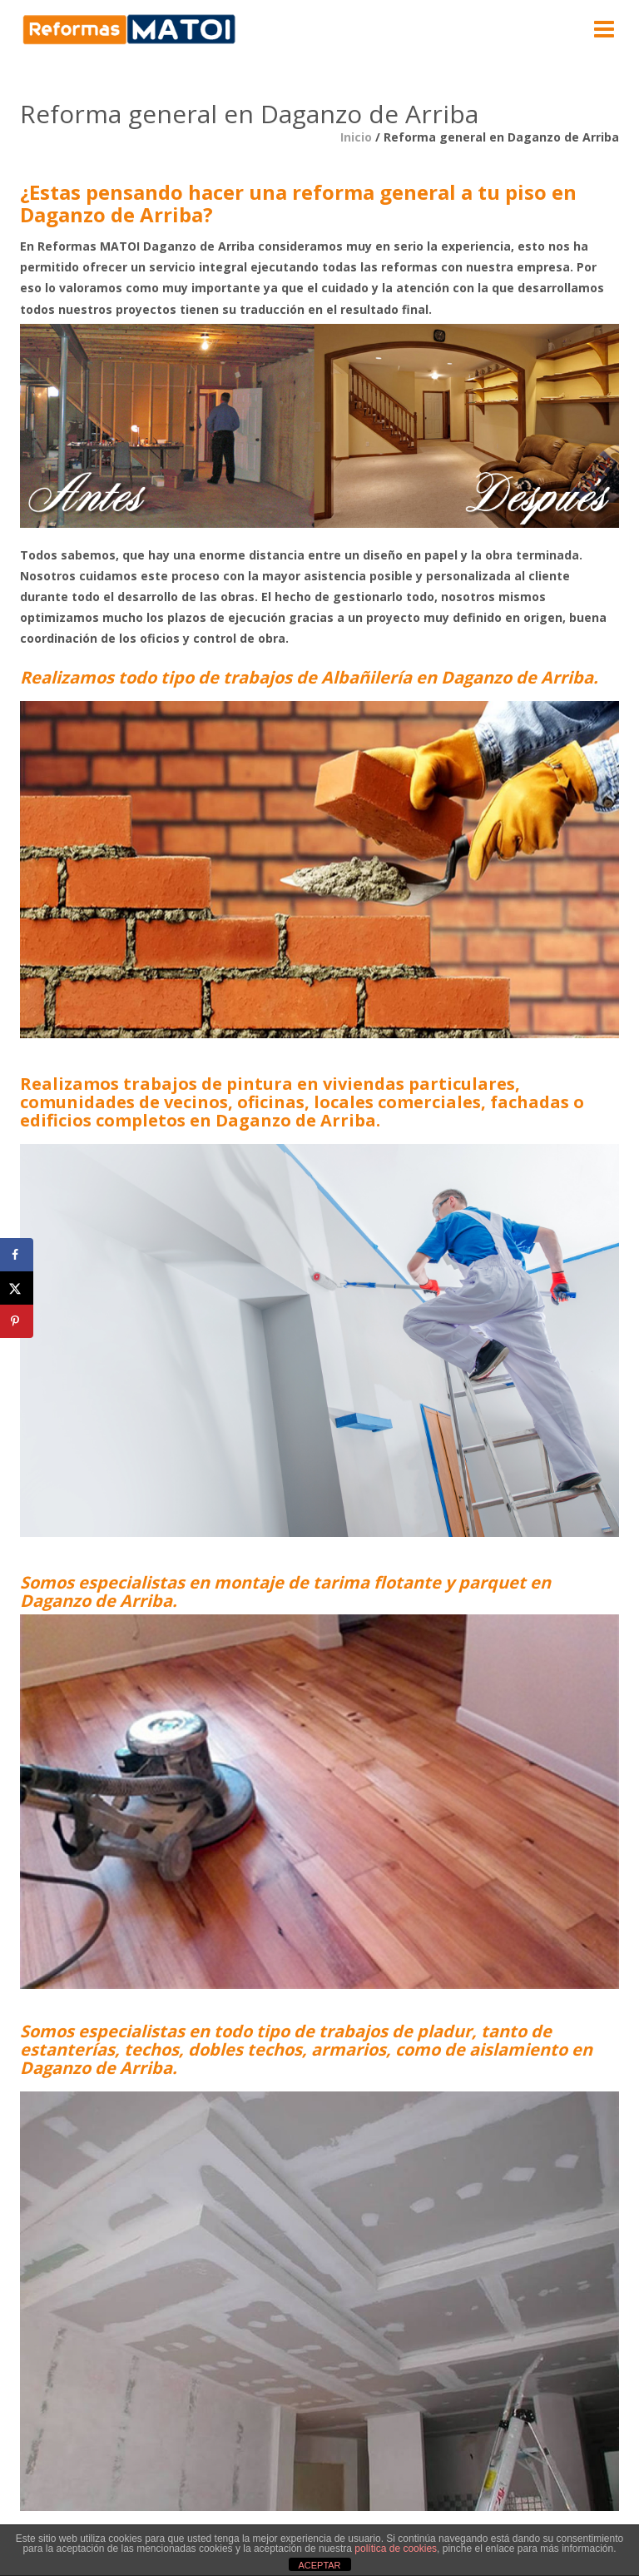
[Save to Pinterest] (16, 1321)
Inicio (356, 137)
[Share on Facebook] (16, 1254)
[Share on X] (16, 1288)
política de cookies (395, 2548)
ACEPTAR (319, 2565)
